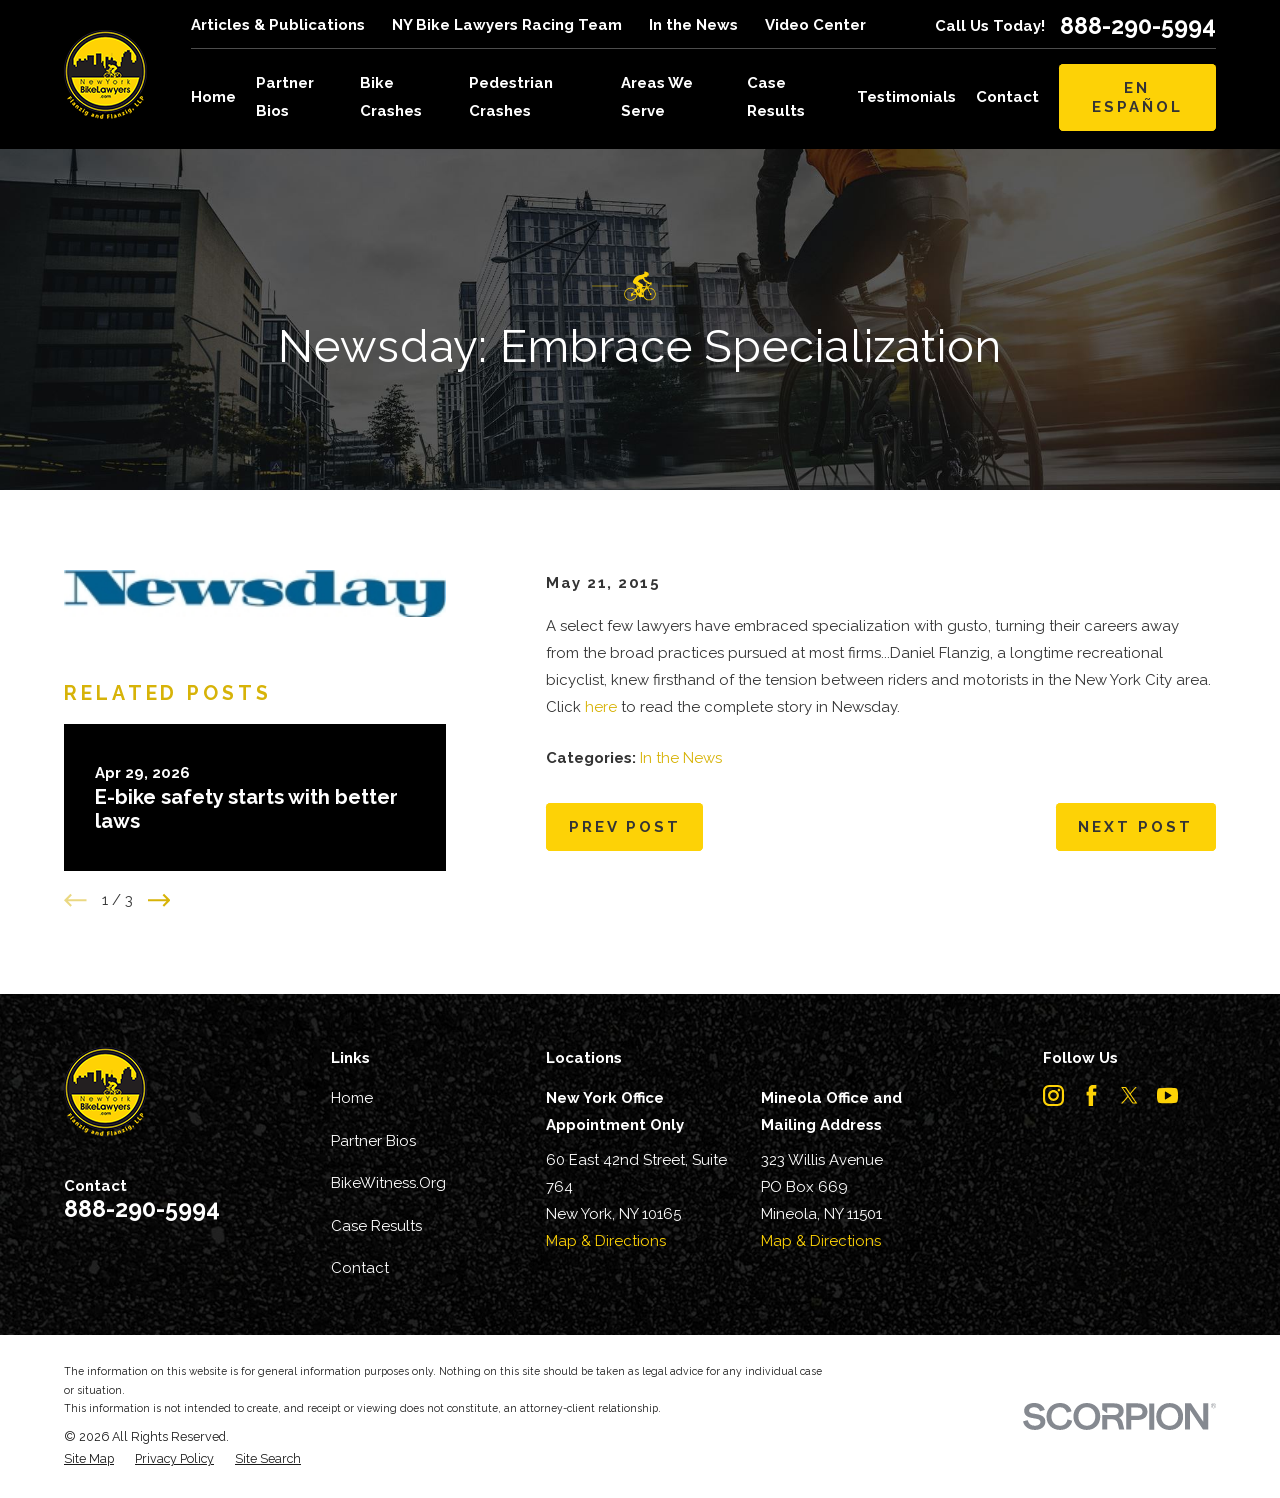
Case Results (376, 1226)
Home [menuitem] (213, 97)
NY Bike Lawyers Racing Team (507, 25)
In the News (693, 25)
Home (352, 1098)
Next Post (1135, 827)
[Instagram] (1053, 1095)
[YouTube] (1167, 1095)
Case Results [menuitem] (776, 96)
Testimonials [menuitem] (906, 97)
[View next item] (159, 900)
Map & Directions (606, 1241)
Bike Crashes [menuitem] (391, 96)
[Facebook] (1091, 1095)
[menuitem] (89, 1459)
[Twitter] (1129, 1095)
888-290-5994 (1138, 25)
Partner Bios (373, 1141)
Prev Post (625, 827)
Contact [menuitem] (1007, 97)
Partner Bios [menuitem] (285, 96)
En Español (1137, 97)
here (601, 707)
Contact (360, 1268)
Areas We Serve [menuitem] (657, 96)
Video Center (815, 25)
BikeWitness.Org (388, 1183)
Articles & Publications (278, 25)
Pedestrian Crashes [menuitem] (511, 96)
